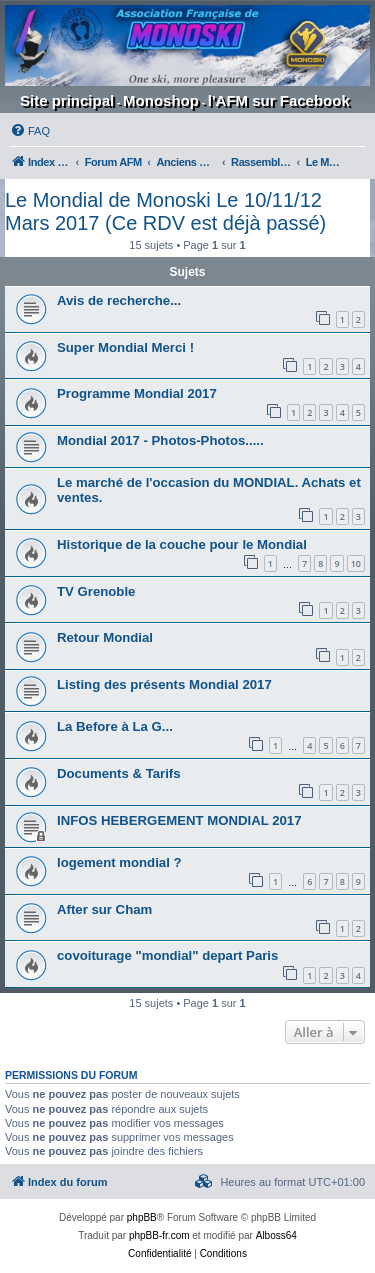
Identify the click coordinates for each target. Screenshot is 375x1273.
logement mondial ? (119, 862)
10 (356, 563)
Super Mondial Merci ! (125, 347)
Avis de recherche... (119, 300)
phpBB (142, 1217)
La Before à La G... (115, 726)
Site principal (67, 100)
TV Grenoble (96, 591)
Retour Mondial (105, 637)
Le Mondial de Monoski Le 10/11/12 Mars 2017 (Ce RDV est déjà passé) (165, 211)
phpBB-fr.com (159, 1235)
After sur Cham (104, 909)
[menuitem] (30, 131)
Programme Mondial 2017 (137, 393)
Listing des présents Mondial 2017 (164, 684)
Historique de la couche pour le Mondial (182, 544)
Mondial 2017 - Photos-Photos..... (160, 440)
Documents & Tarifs (119, 773)
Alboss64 (276, 1235)
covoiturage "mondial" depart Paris (167, 955)
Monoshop (161, 100)
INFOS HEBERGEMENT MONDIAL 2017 (179, 820)
